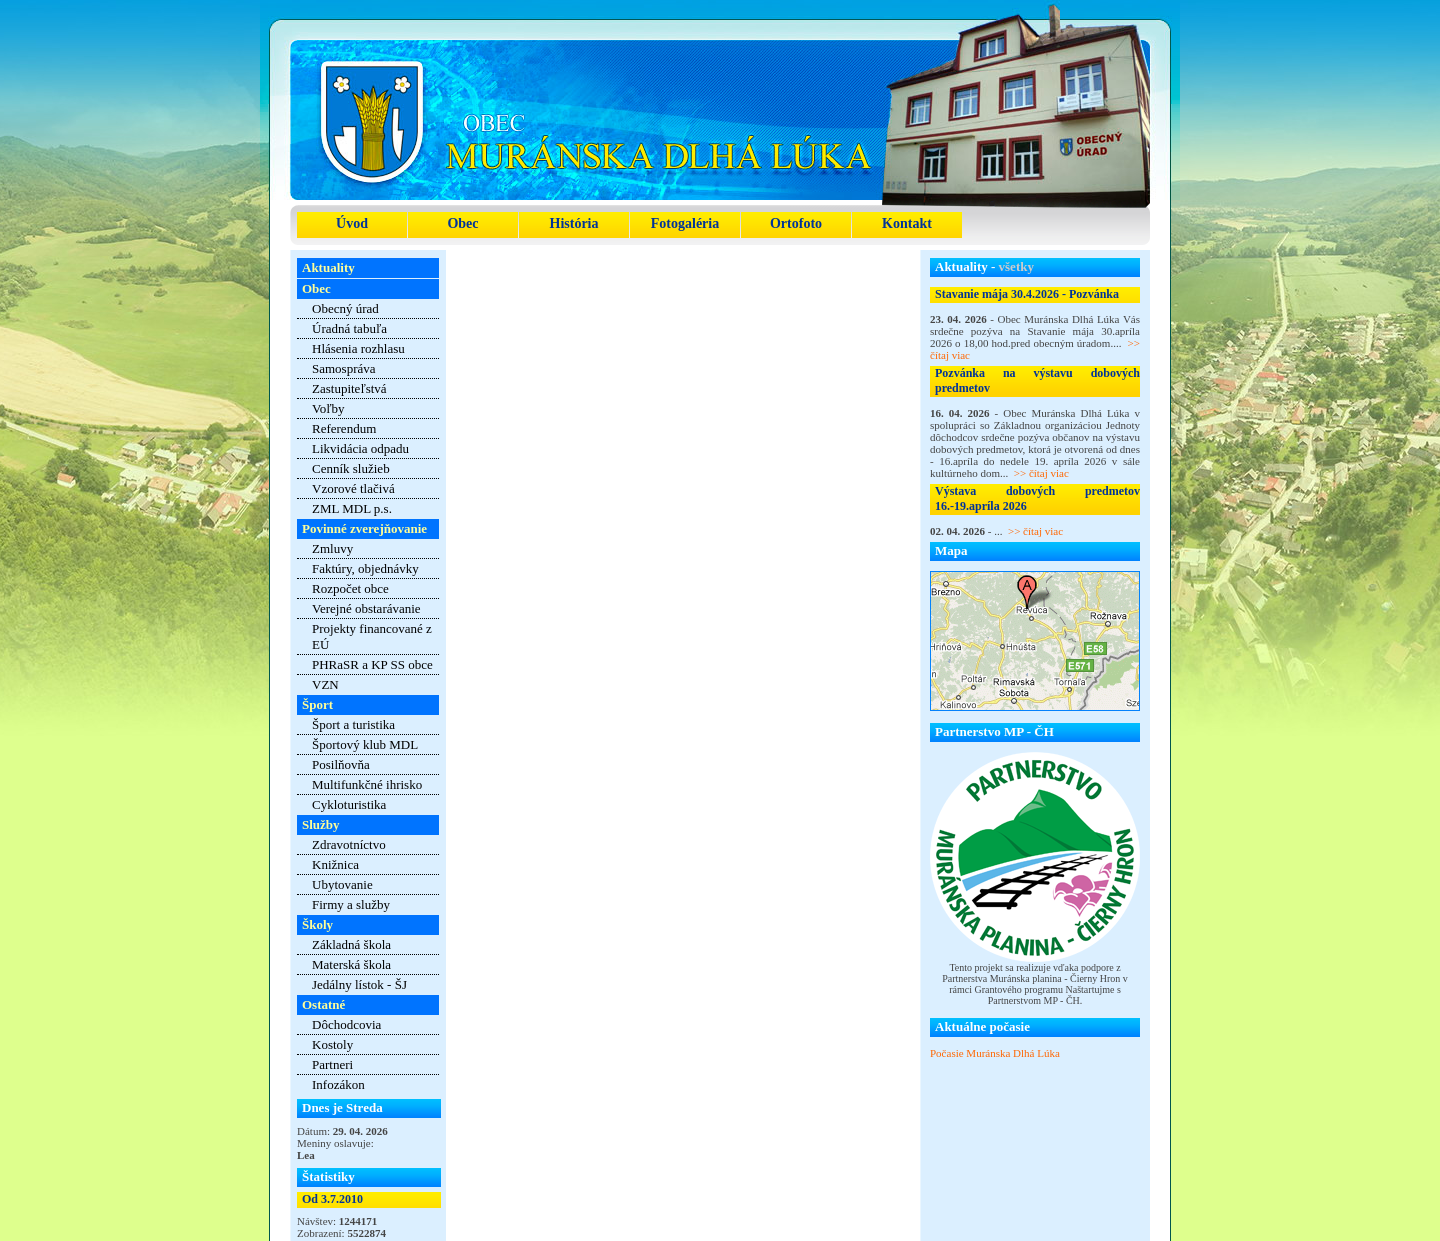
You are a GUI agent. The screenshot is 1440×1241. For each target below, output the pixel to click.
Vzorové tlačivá (353, 488)
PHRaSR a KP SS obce (372, 664)
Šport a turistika (353, 724)
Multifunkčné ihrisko (367, 784)
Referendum (344, 428)
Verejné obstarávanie (366, 608)
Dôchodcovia (346, 1024)
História (574, 223)
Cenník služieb (351, 468)
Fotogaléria (685, 223)
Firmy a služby (351, 904)
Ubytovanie (342, 884)
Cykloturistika (349, 804)
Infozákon (338, 1084)
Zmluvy (332, 548)
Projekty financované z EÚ (372, 636)
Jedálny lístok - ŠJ (359, 984)
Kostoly (332, 1044)
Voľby (328, 408)
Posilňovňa (341, 764)
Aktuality (328, 267)
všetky (1016, 266)
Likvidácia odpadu (360, 448)
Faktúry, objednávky (365, 568)
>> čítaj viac (1041, 473)
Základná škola (351, 944)
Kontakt (907, 223)
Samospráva (344, 368)
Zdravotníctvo (349, 844)
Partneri (332, 1064)
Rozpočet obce (350, 588)
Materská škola (351, 964)
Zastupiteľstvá (349, 388)
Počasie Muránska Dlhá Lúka (995, 1053)
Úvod (352, 223)
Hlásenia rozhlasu (358, 348)
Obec (462, 223)
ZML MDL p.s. (352, 508)
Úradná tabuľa (349, 328)
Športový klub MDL (365, 744)
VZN (325, 684)
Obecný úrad (345, 308)
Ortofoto (796, 223)
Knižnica (335, 864)
